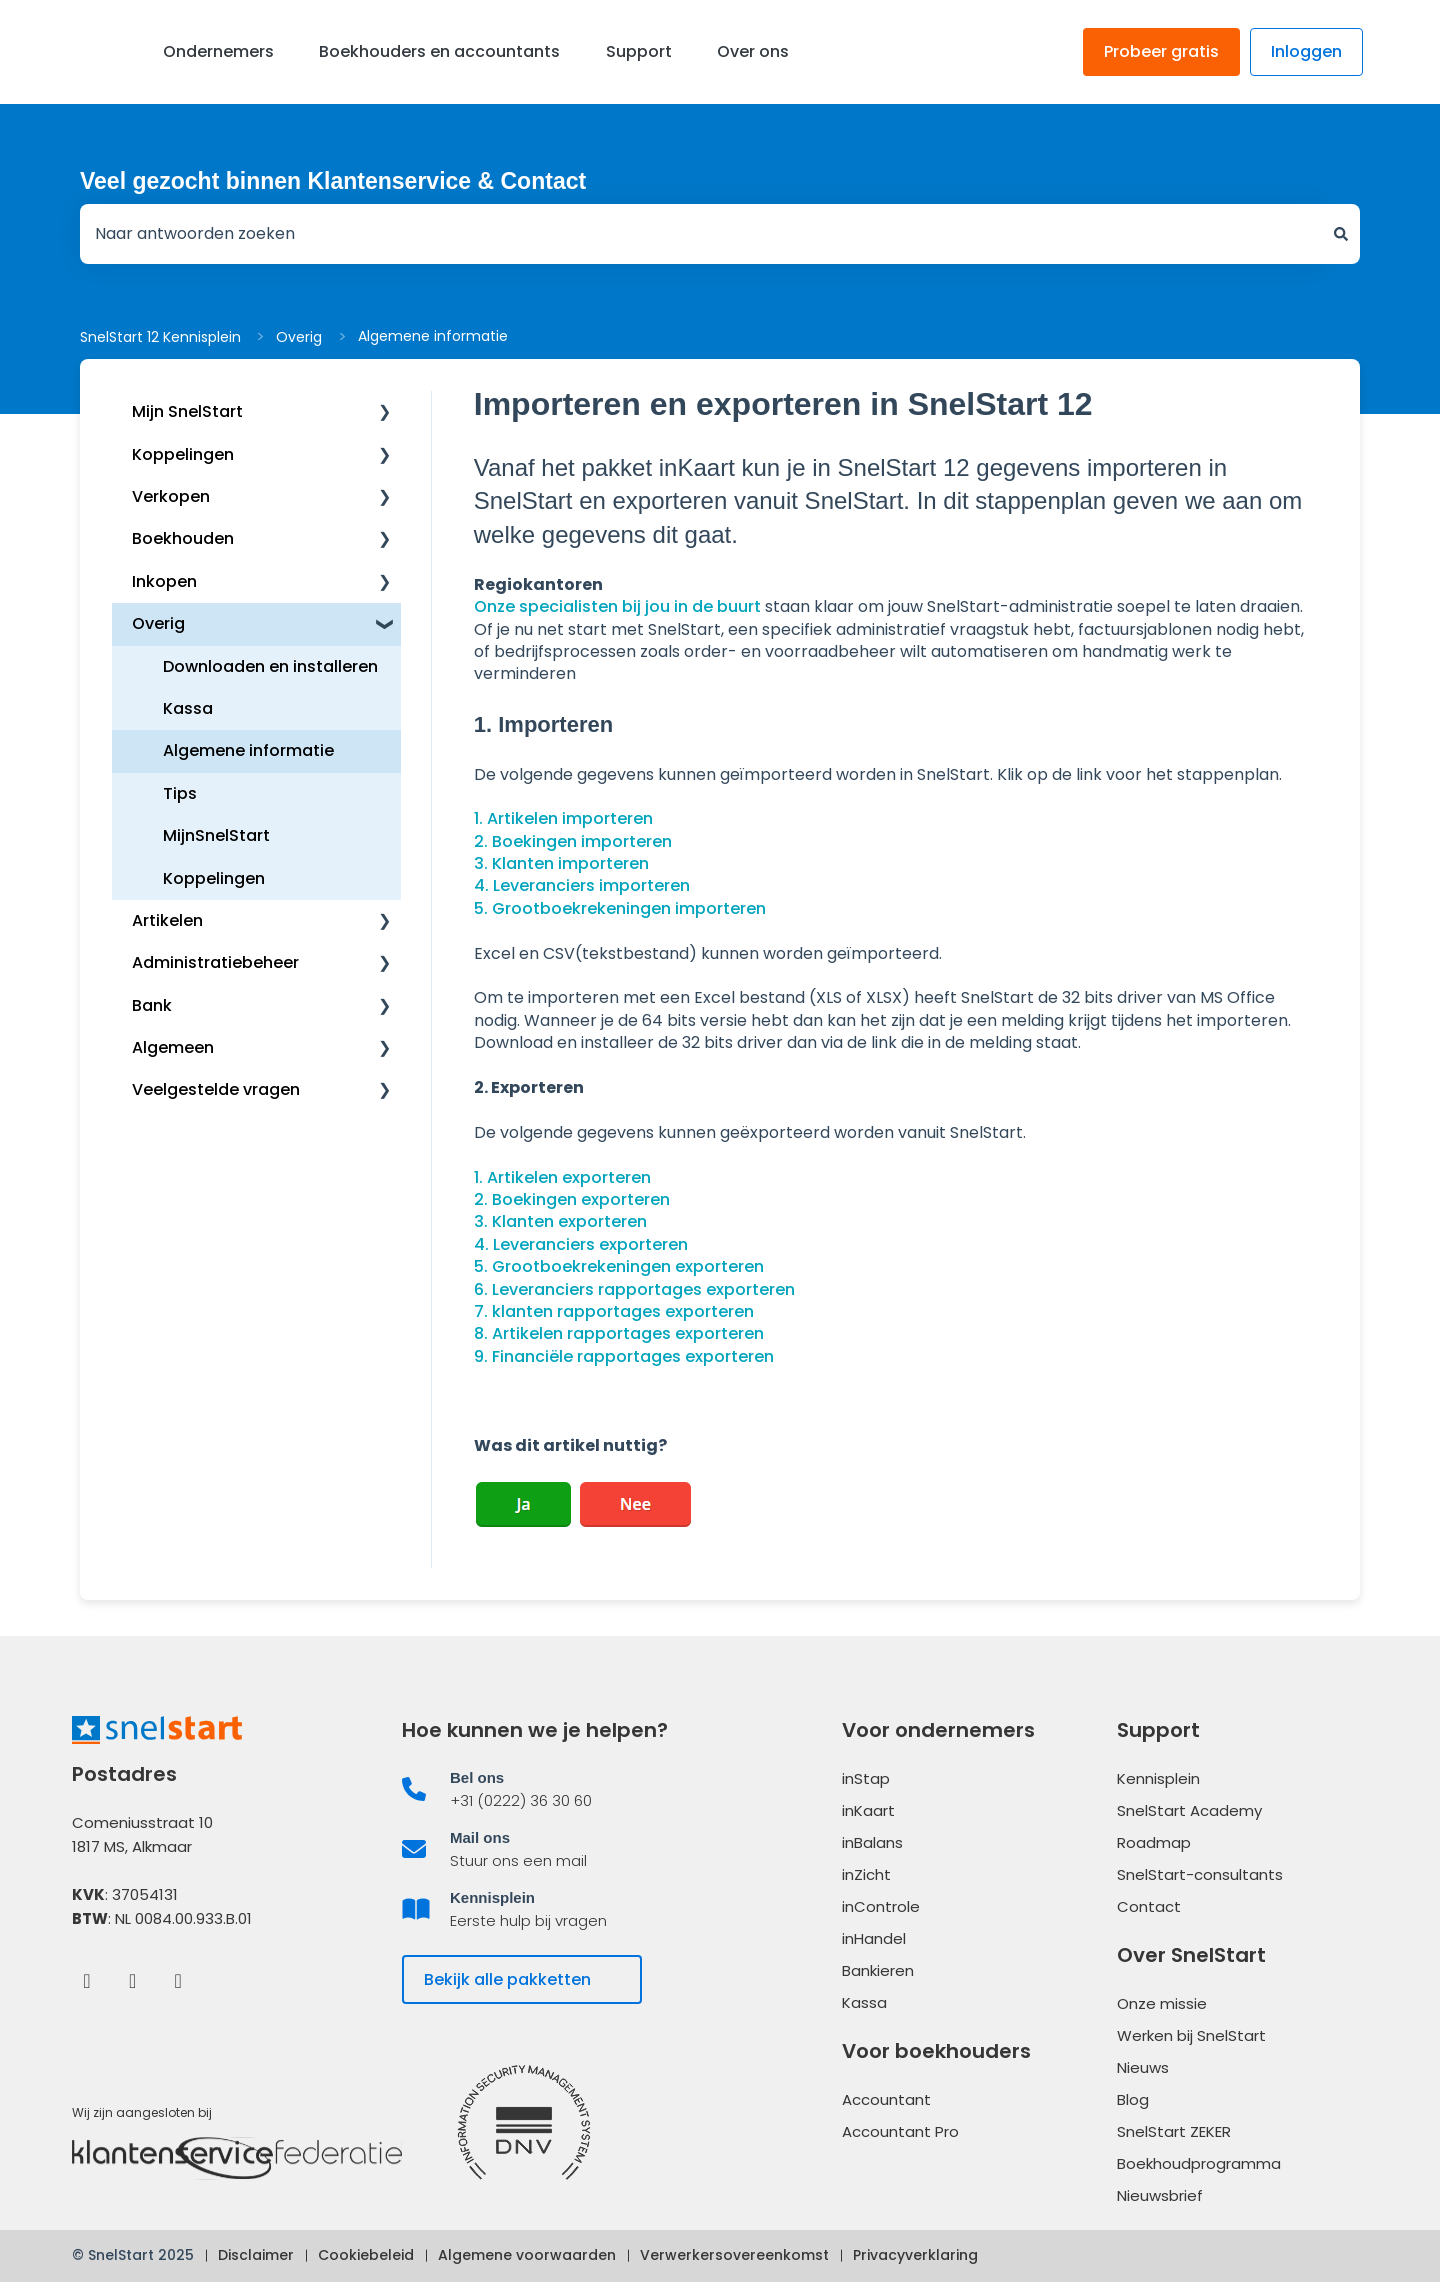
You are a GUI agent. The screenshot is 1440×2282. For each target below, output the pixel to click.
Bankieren (878, 1970)
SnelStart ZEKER (1174, 2131)
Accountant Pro (900, 2131)
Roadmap (1154, 1842)
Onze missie (1162, 2003)
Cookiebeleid (366, 2255)
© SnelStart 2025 (133, 2255)
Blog (1133, 2099)
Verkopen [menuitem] (171, 496)
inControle (881, 1906)
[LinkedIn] (132, 1979)
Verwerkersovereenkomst (734, 2255)
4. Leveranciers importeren (582, 885)
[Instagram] (178, 1979)
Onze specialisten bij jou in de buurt (617, 606)
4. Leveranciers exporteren (581, 1244)
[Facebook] (86, 1979)
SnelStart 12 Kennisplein (160, 337)
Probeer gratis (1161, 51)
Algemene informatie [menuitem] (248, 750)
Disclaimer (256, 2255)
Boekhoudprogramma (1199, 2163)
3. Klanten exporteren (560, 1221)
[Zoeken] (1341, 234)
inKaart (868, 1810)
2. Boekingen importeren (573, 841)
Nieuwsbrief (1160, 2195)
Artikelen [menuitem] (167, 920)
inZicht (866, 1874)
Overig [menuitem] (158, 623)
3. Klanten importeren (561, 863)
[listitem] (555, 1789)
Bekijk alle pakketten (507, 1979)
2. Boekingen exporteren (572, 1199)
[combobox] (701, 234)
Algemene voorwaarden (527, 2255)
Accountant (886, 2099)
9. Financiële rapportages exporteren (624, 1356)
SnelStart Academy (1189, 1810)
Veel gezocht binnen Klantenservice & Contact (333, 181)
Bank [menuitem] (152, 1005)
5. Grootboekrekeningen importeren (620, 908)
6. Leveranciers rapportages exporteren (634, 1289)
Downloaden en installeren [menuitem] (270, 666)
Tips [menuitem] (180, 793)
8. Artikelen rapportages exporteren (619, 1333)
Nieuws (1143, 2067)
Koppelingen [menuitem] (183, 454)
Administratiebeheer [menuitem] (215, 962)
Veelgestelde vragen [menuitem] (216, 1089)
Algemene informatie (433, 336)
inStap (866, 1778)
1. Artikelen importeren (563, 818)
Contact (1149, 1906)
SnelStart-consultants (1200, 1874)
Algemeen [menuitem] (173, 1047)
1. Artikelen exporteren (562, 1177)
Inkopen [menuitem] (164, 581)
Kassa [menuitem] (188, 708)
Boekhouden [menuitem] (183, 538)
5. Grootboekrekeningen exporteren (619, 1266)
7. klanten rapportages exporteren (614, 1311)
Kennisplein (1158, 1778)
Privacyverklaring (915, 2255)
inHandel (874, 1938)
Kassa (864, 2002)
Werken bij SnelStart (1191, 2035)
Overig (299, 337)
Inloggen (1306, 51)
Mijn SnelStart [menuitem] (187, 411)
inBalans (872, 1842)
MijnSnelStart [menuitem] (216, 835)
